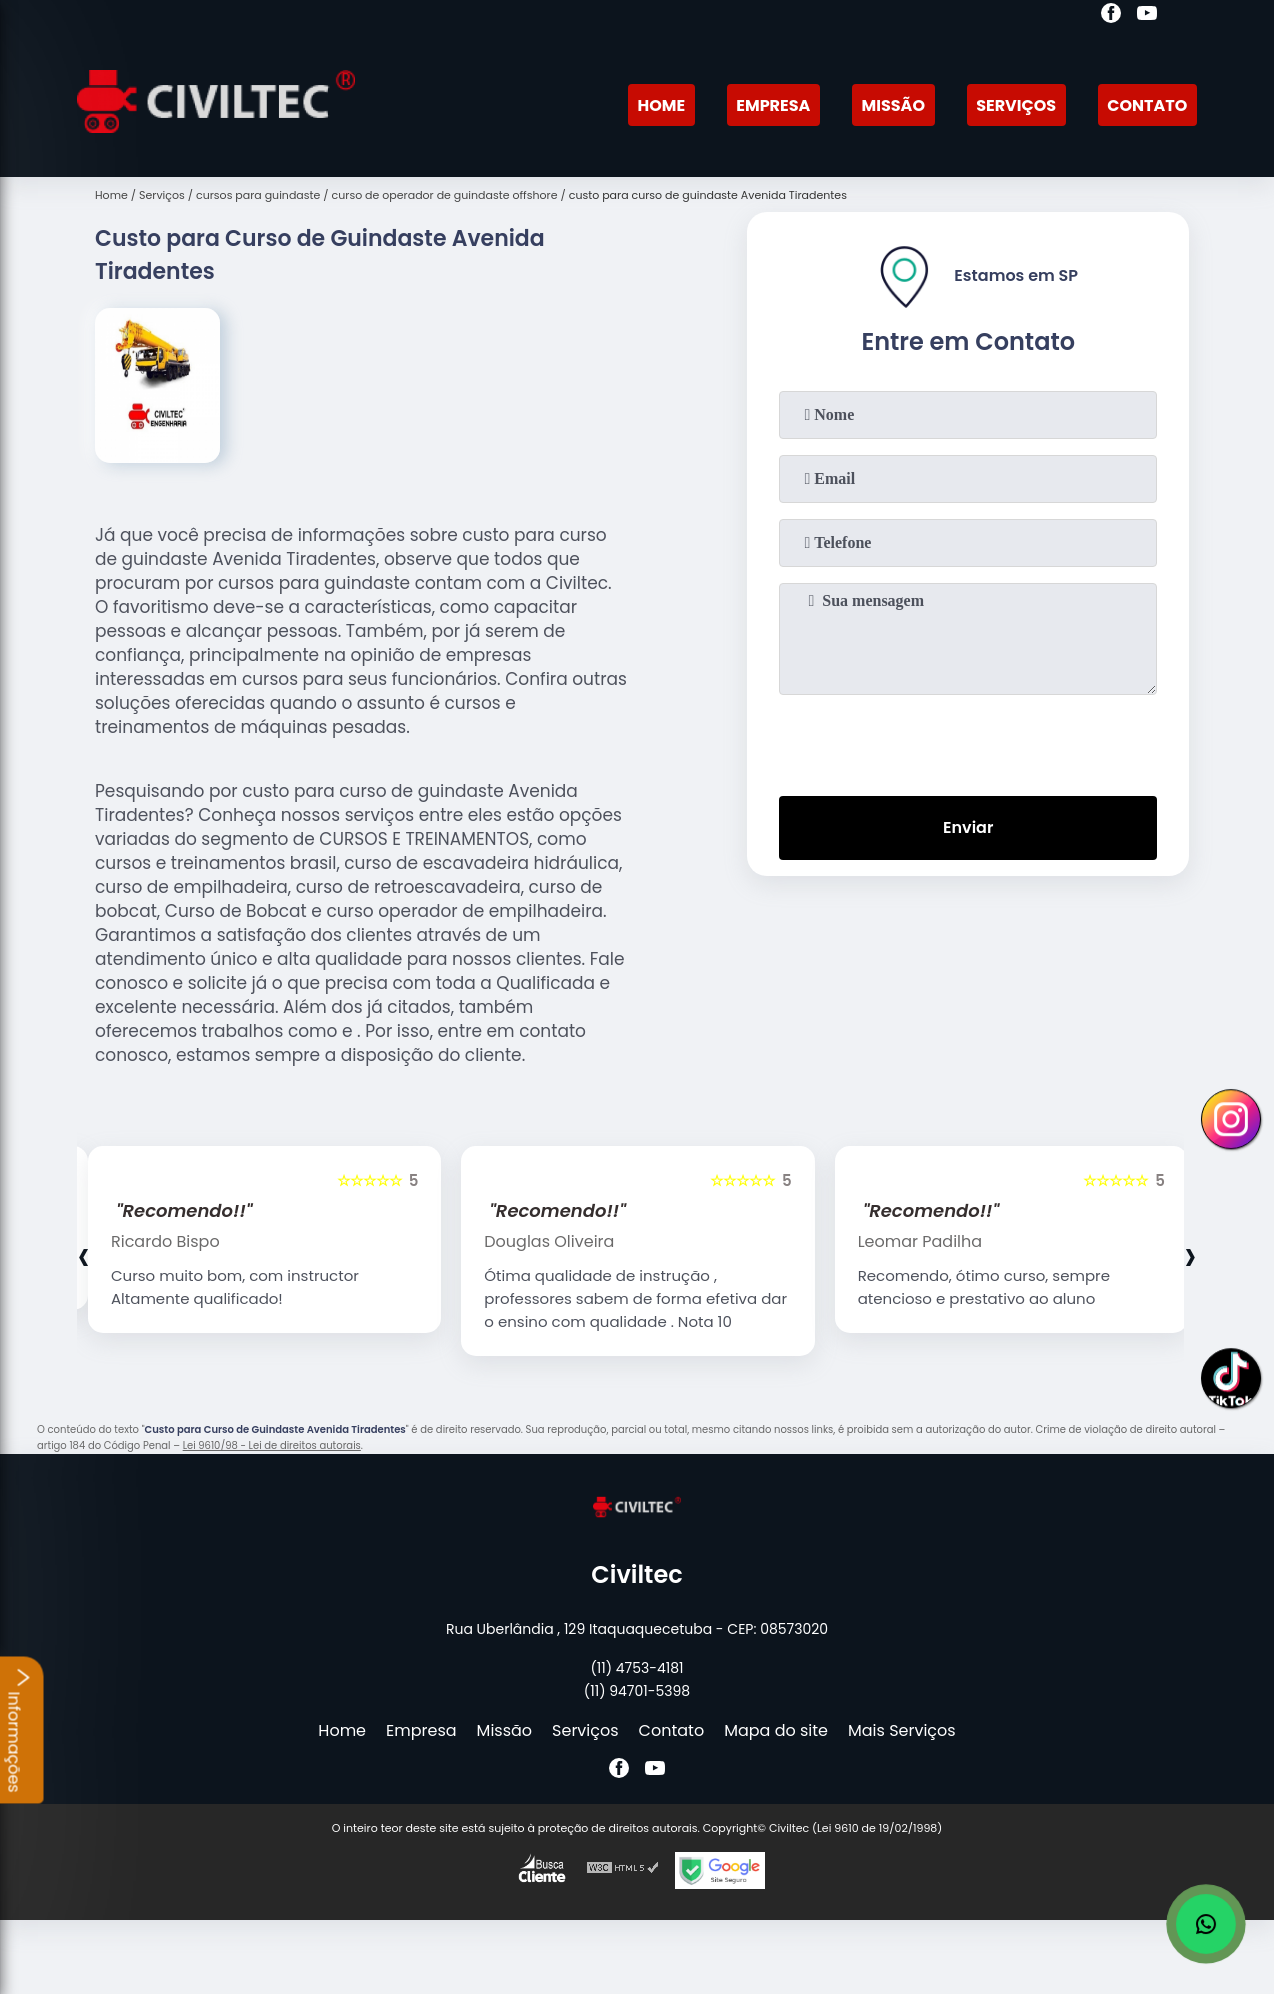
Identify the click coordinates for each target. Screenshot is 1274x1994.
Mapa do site (776, 1730)
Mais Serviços (902, 1730)
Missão (893, 105)
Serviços (1016, 105)
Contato (1147, 105)
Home (661, 105)
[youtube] (1147, 16)
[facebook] (1111, 16)
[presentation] (968, 741)
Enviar (968, 827)
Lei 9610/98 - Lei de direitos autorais (272, 1445)
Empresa (773, 105)
